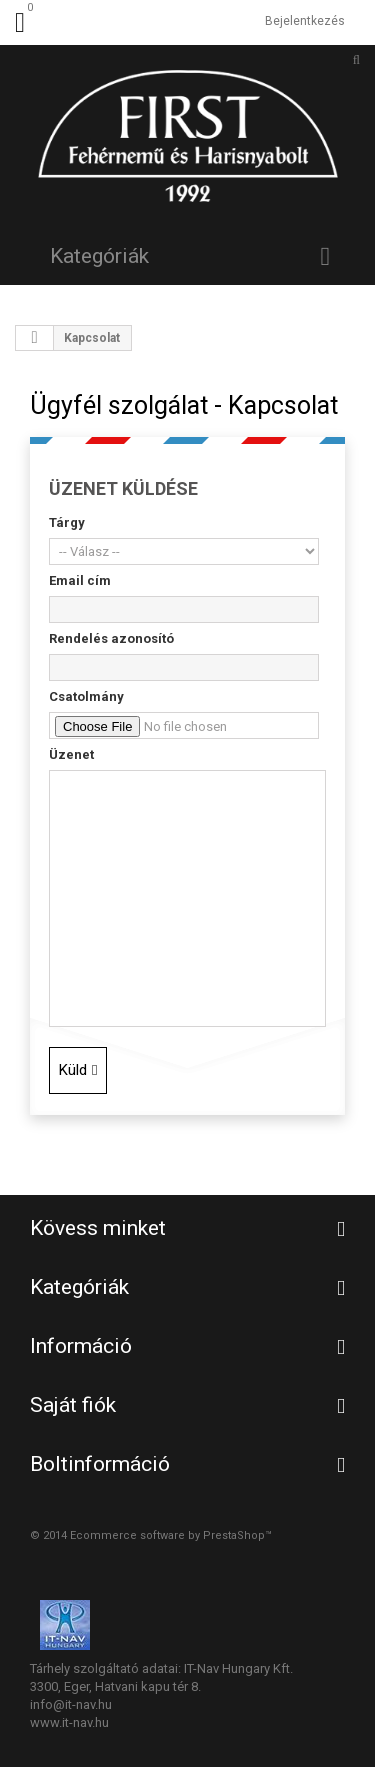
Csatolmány (86, 696)
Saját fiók (73, 1405)
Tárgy (67, 522)
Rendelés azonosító (111, 638)
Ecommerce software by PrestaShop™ (171, 1535)
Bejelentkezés (305, 21)
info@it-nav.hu (71, 1704)
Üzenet (71, 754)
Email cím (80, 580)
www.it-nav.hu (69, 1722)
